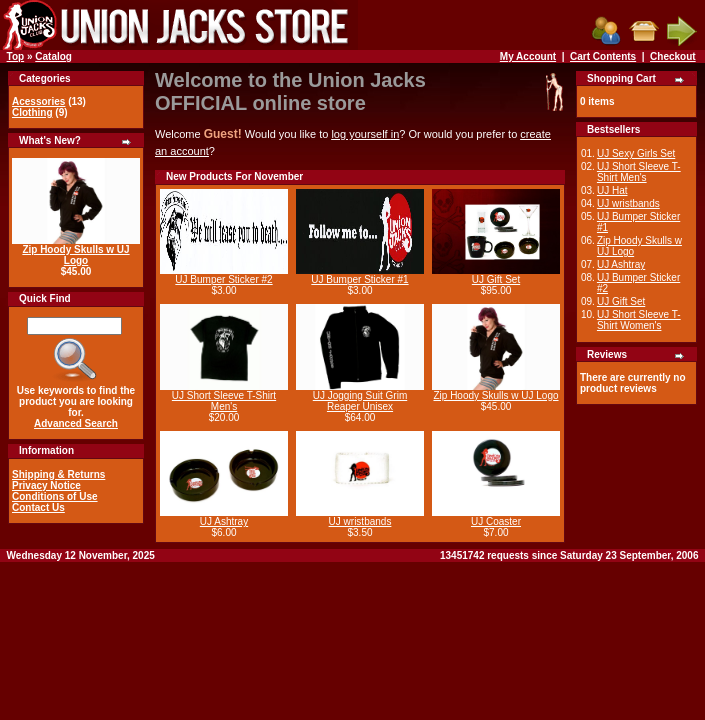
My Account (528, 56)
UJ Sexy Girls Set (636, 153)
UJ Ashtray (224, 521)
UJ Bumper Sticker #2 (223, 279)
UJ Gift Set (496, 279)
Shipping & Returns (58, 474)
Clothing (32, 112)
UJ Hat (612, 190)
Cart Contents (603, 56)
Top (16, 56)
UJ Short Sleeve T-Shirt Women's (639, 320)
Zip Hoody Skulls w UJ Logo (75, 255)
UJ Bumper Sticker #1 (359, 279)
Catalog (53, 56)
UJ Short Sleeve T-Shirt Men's (224, 401)
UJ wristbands (360, 521)
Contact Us (38, 507)
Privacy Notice (46, 485)
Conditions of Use (55, 496)
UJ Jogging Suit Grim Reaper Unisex (360, 401)
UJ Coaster (496, 521)
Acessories (38, 101)
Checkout (673, 56)
